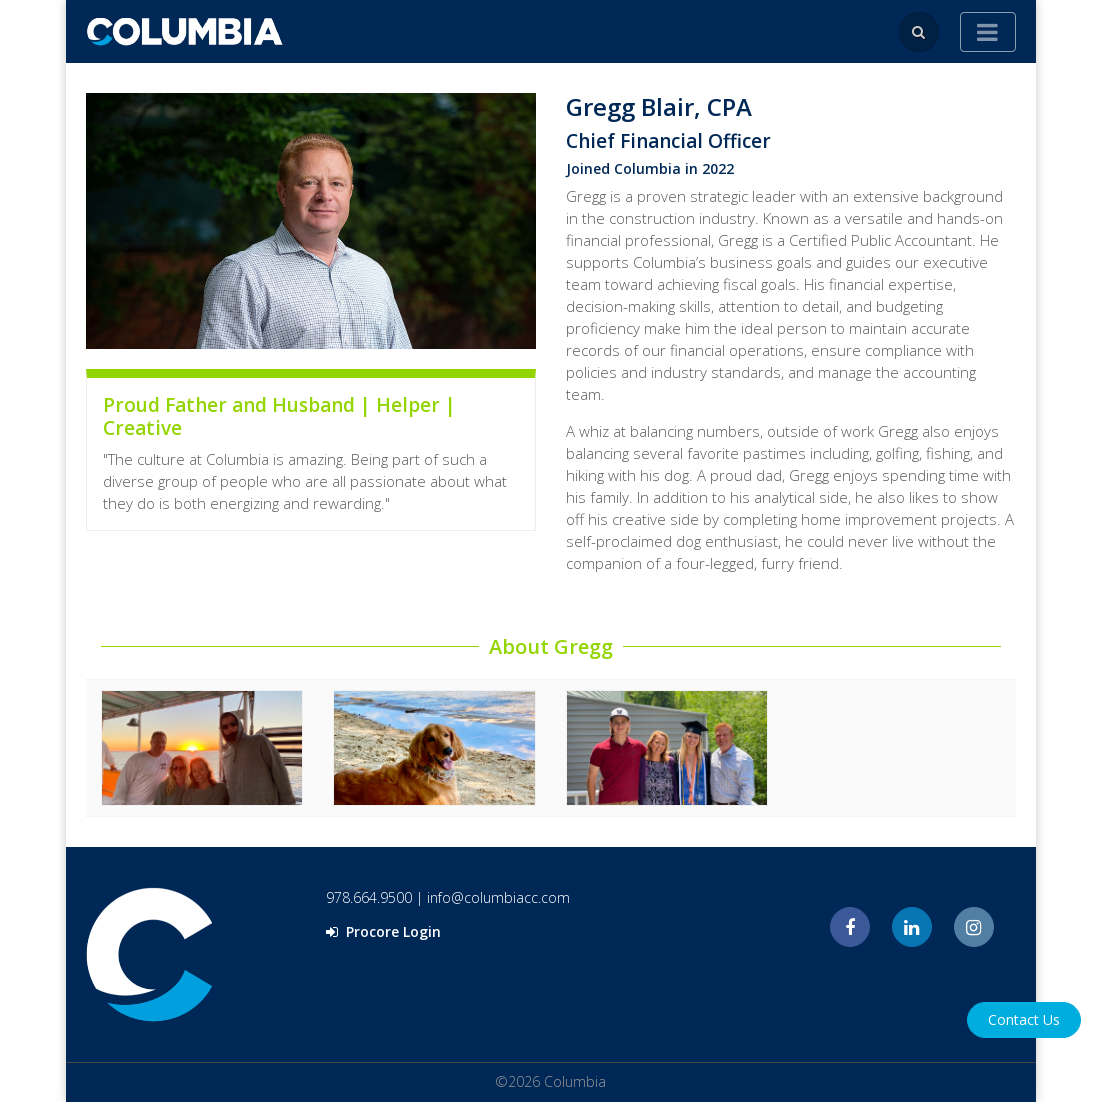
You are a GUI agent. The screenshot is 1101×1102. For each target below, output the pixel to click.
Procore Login (383, 931)
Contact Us (1024, 1019)
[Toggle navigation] (988, 32)
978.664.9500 (369, 897)
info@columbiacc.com (498, 897)
